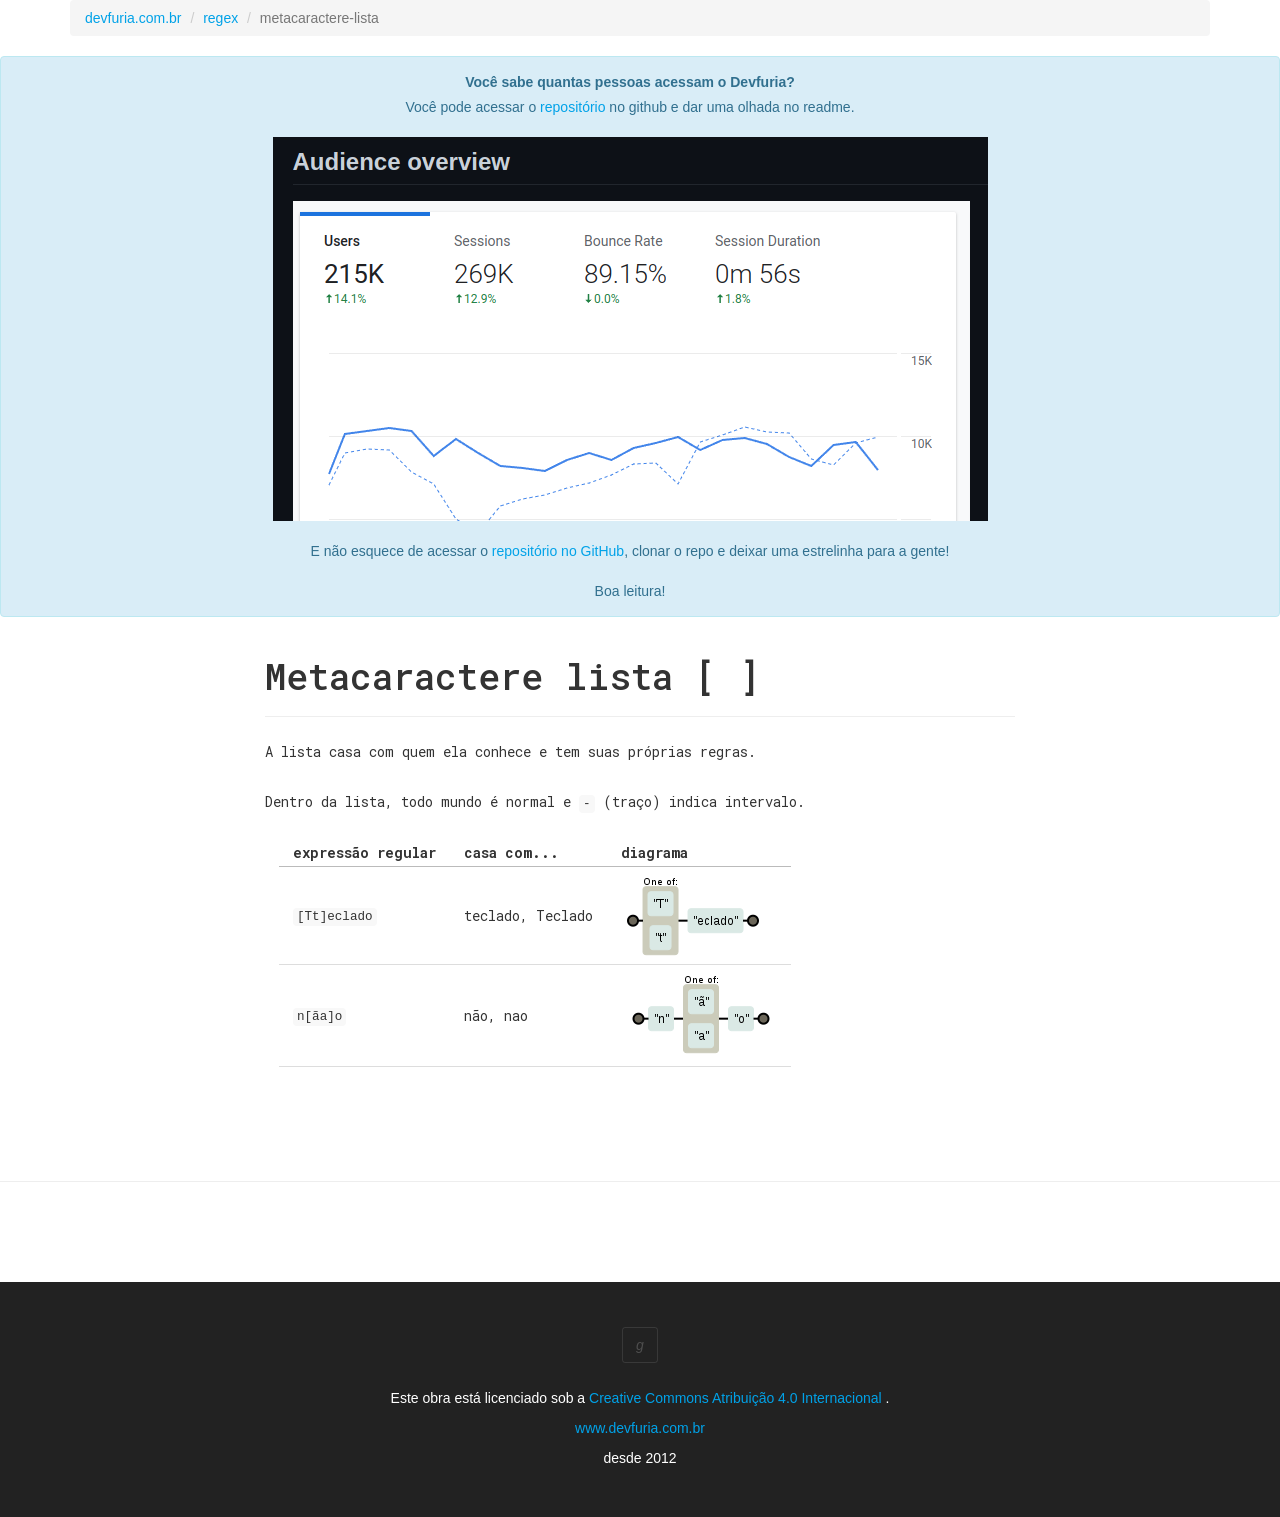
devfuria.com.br (133, 18)
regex (220, 18)
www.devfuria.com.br (640, 1427)
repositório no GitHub (558, 551)
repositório (572, 107)
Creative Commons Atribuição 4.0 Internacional (737, 1397)
